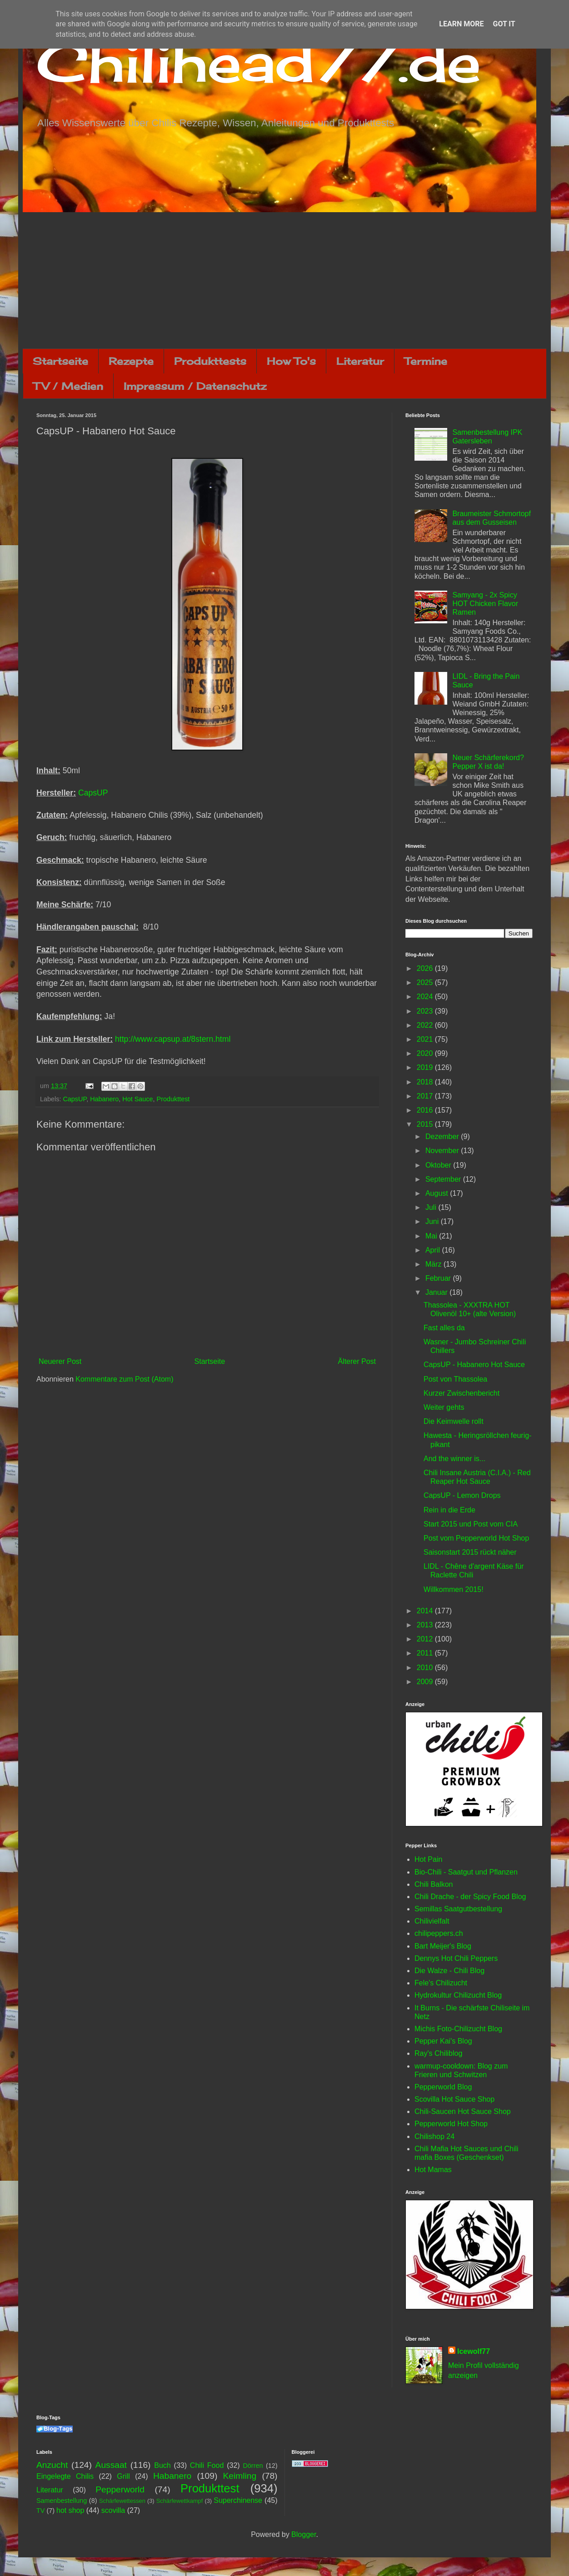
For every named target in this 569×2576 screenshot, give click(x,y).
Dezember (443, 1136)
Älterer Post (357, 1361)
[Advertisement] (284, 280)
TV (40, 2510)
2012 (426, 1639)
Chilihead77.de (258, 62)
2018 (426, 1082)
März (434, 1264)
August (437, 1193)
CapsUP (93, 792)
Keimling (240, 2476)
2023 (426, 1011)
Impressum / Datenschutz (195, 386)
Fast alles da (444, 1328)
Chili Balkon (433, 1884)
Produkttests (210, 361)
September (444, 1179)
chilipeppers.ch (438, 1933)
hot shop (70, 2510)
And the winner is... (454, 1458)
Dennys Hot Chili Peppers (456, 1958)
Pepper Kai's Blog (443, 2041)
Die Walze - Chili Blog (449, 1970)
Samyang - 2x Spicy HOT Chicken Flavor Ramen (485, 603)
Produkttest (173, 1099)
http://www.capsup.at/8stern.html (172, 1039)
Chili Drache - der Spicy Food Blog (470, 1896)
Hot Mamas (433, 2169)
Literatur (360, 361)
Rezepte (131, 361)
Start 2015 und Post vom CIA (471, 1524)
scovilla (113, 2510)
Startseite (60, 361)
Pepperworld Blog (443, 2087)
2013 (426, 1625)
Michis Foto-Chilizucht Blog (458, 2029)
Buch (162, 2465)
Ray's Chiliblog (438, 2053)
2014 (426, 1611)
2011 (426, 1653)
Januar (437, 1292)
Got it (504, 24)
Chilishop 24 (434, 2136)
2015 (426, 1124)
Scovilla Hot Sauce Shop (454, 2099)
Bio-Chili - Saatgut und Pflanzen (466, 1872)
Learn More (461, 24)
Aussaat (111, 2465)
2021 (426, 1039)
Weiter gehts (444, 1407)
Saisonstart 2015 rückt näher (470, 1552)
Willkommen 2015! (454, 1589)
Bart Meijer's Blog (442, 1946)
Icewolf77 (473, 2351)
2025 (426, 982)
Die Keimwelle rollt (454, 1421)
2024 (426, 996)
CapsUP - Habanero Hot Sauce (474, 1364)
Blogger (303, 2534)
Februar (439, 1278)
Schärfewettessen (122, 2500)
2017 (426, 1096)
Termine (425, 361)
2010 (426, 1667)
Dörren (253, 2465)
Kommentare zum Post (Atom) (124, 1379)
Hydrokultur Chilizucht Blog (458, 1995)
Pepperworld (120, 2489)
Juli (431, 1207)
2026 (426, 968)
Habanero (104, 1099)
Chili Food (207, 2465)
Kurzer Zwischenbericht (461, 1393)
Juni (433, 1221)
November (443, 1150)
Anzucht (52, 2465)
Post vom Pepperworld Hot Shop (476, 1538)
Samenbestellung (61, 2500)
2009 (426, 1682)
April (433, 1250)
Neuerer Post (60, 1361)
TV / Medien (68, 386)
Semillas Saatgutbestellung (458, 1909)
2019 (426, 1067)
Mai (432, 1236)
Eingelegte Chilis (65, 2476)
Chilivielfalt (431, 1921)
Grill (123, 2476)
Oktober (439, 1165)
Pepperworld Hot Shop (451, 2124)
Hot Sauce (137, 1099)
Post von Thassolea (455, 1379)
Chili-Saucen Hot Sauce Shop (462, 2111)
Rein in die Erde (449, 1510)
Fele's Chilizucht (440, 1983)
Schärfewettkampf (179, 2500)
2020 (426, 1053)
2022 (426, 1025)
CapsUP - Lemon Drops (462, 1495)
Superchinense (238, 2500)
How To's (291, 361)
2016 (426, 1110)
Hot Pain (428, 1859)
